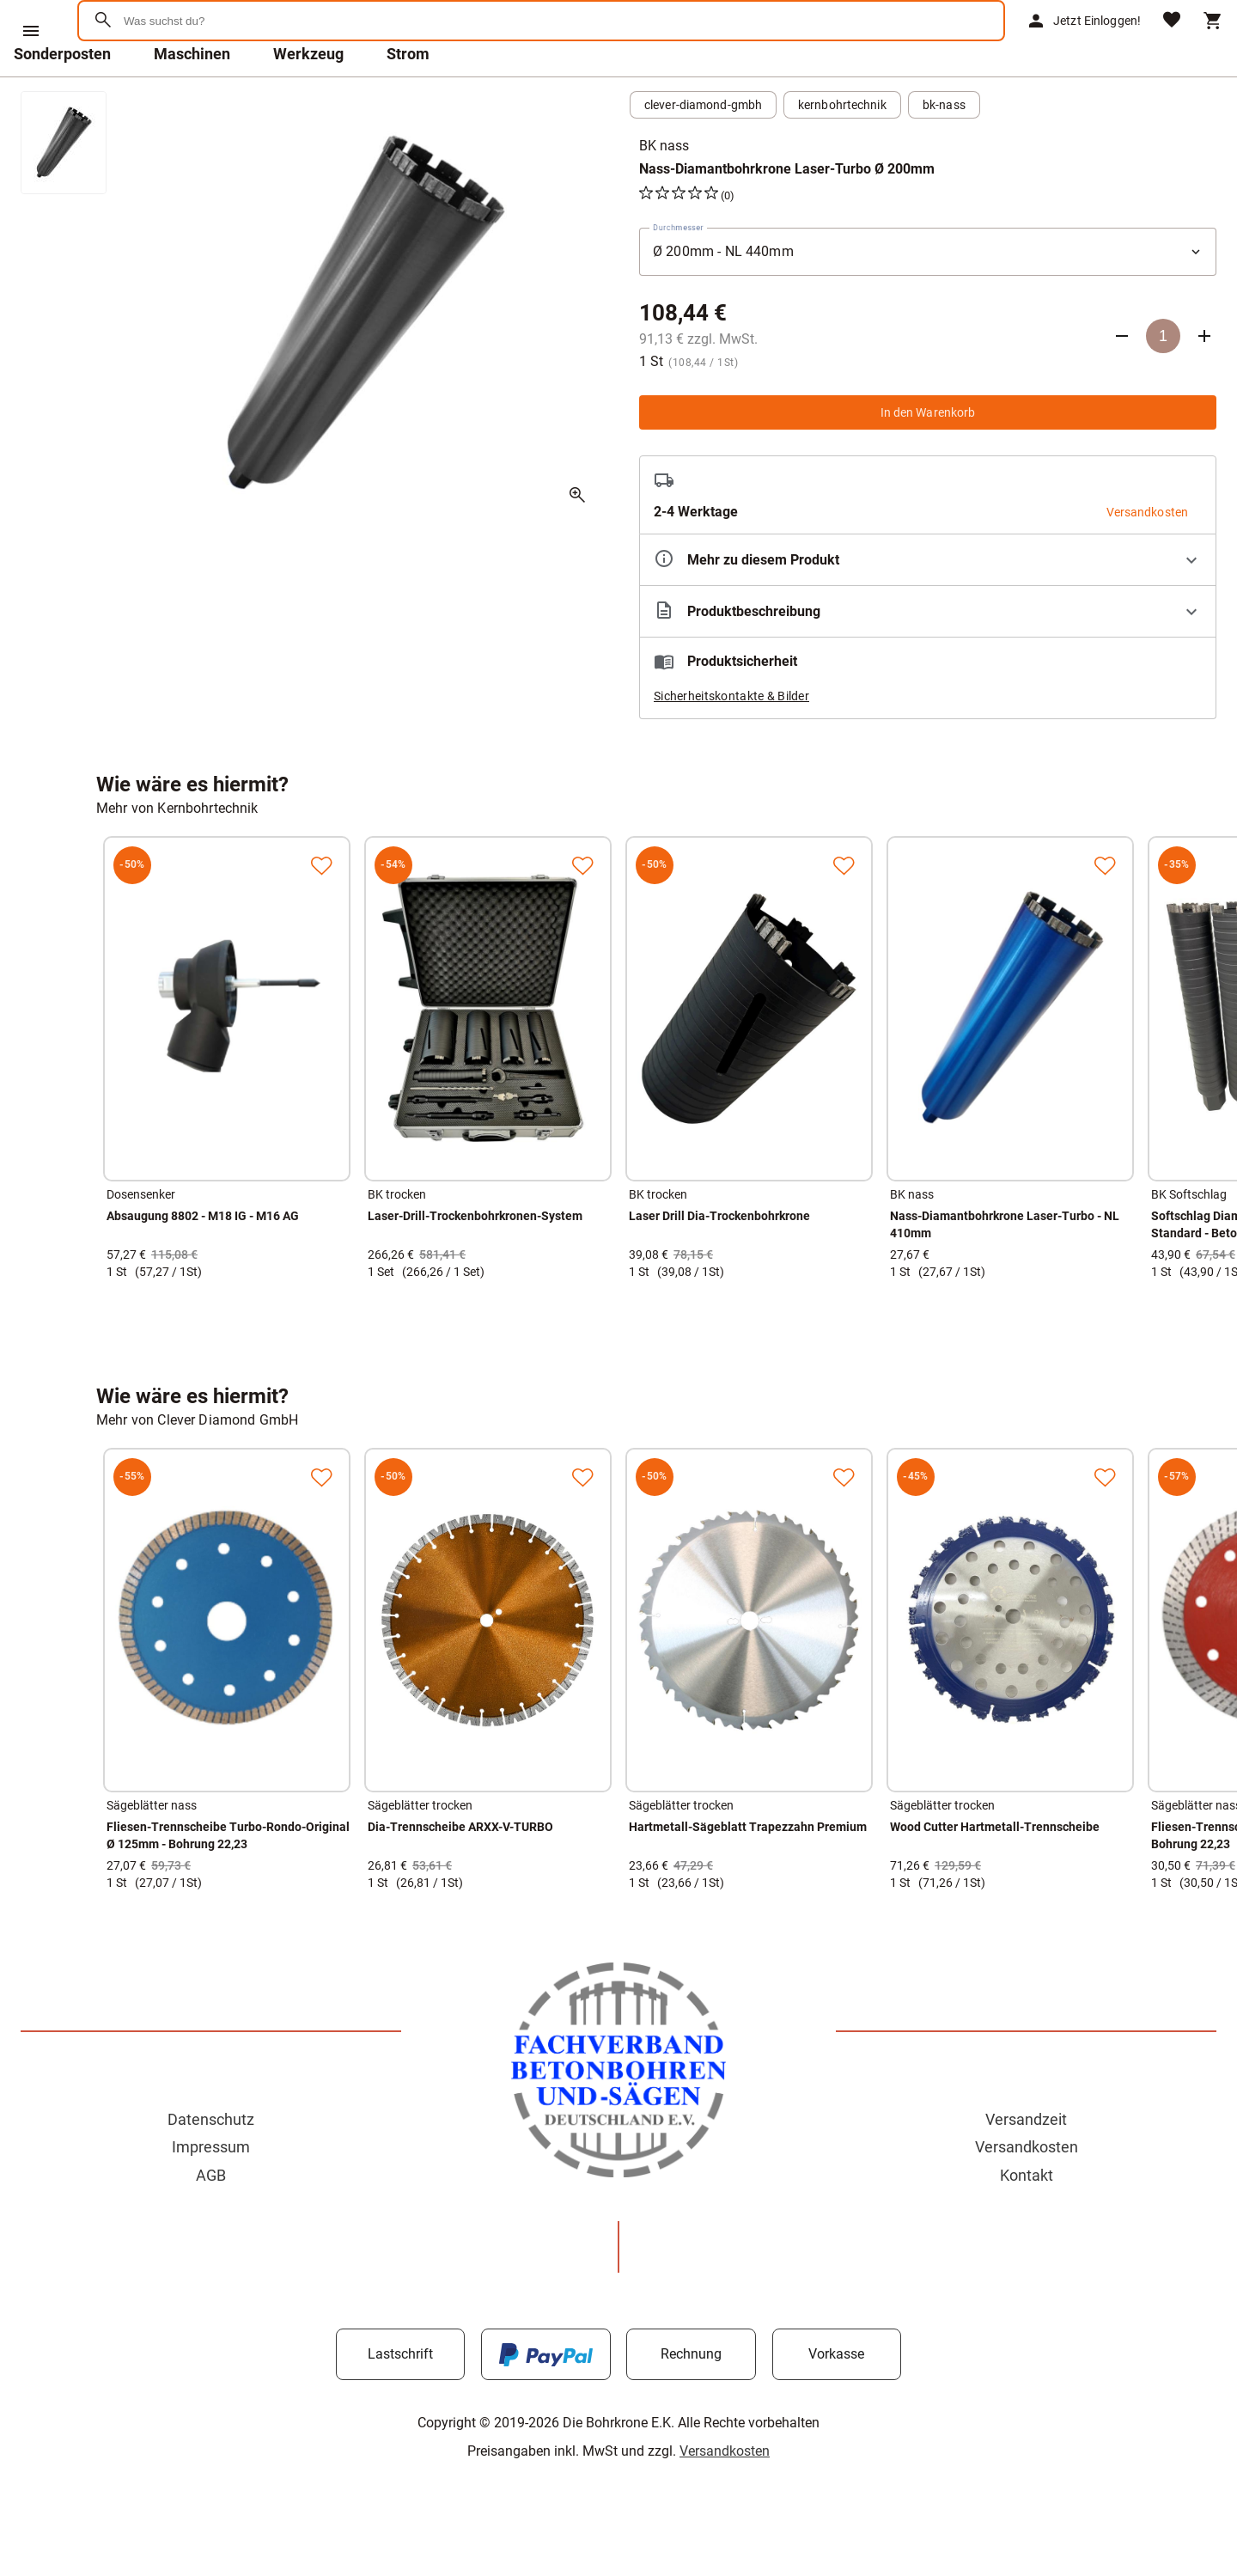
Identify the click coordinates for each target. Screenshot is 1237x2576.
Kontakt (1026, 2220)
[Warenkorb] (1213, 43)
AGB (211, 2220)
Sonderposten (62, 98)
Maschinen (192, 98)
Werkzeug (308, 98)
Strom (408, 98)
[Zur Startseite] (164, 81)
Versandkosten (1026, 2191)
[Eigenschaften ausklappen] (928, 604)
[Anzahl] (1163, 380)
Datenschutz (211, 2164)
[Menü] (31, 31)
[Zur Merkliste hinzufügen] (321, 910)
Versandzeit (1026, 2164)
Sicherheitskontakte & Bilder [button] (731, 741)
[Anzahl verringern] (1122, 380)
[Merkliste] (1171, 43)
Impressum (211, 2191)
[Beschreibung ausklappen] (928, 656)
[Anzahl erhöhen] (1204, 380)
